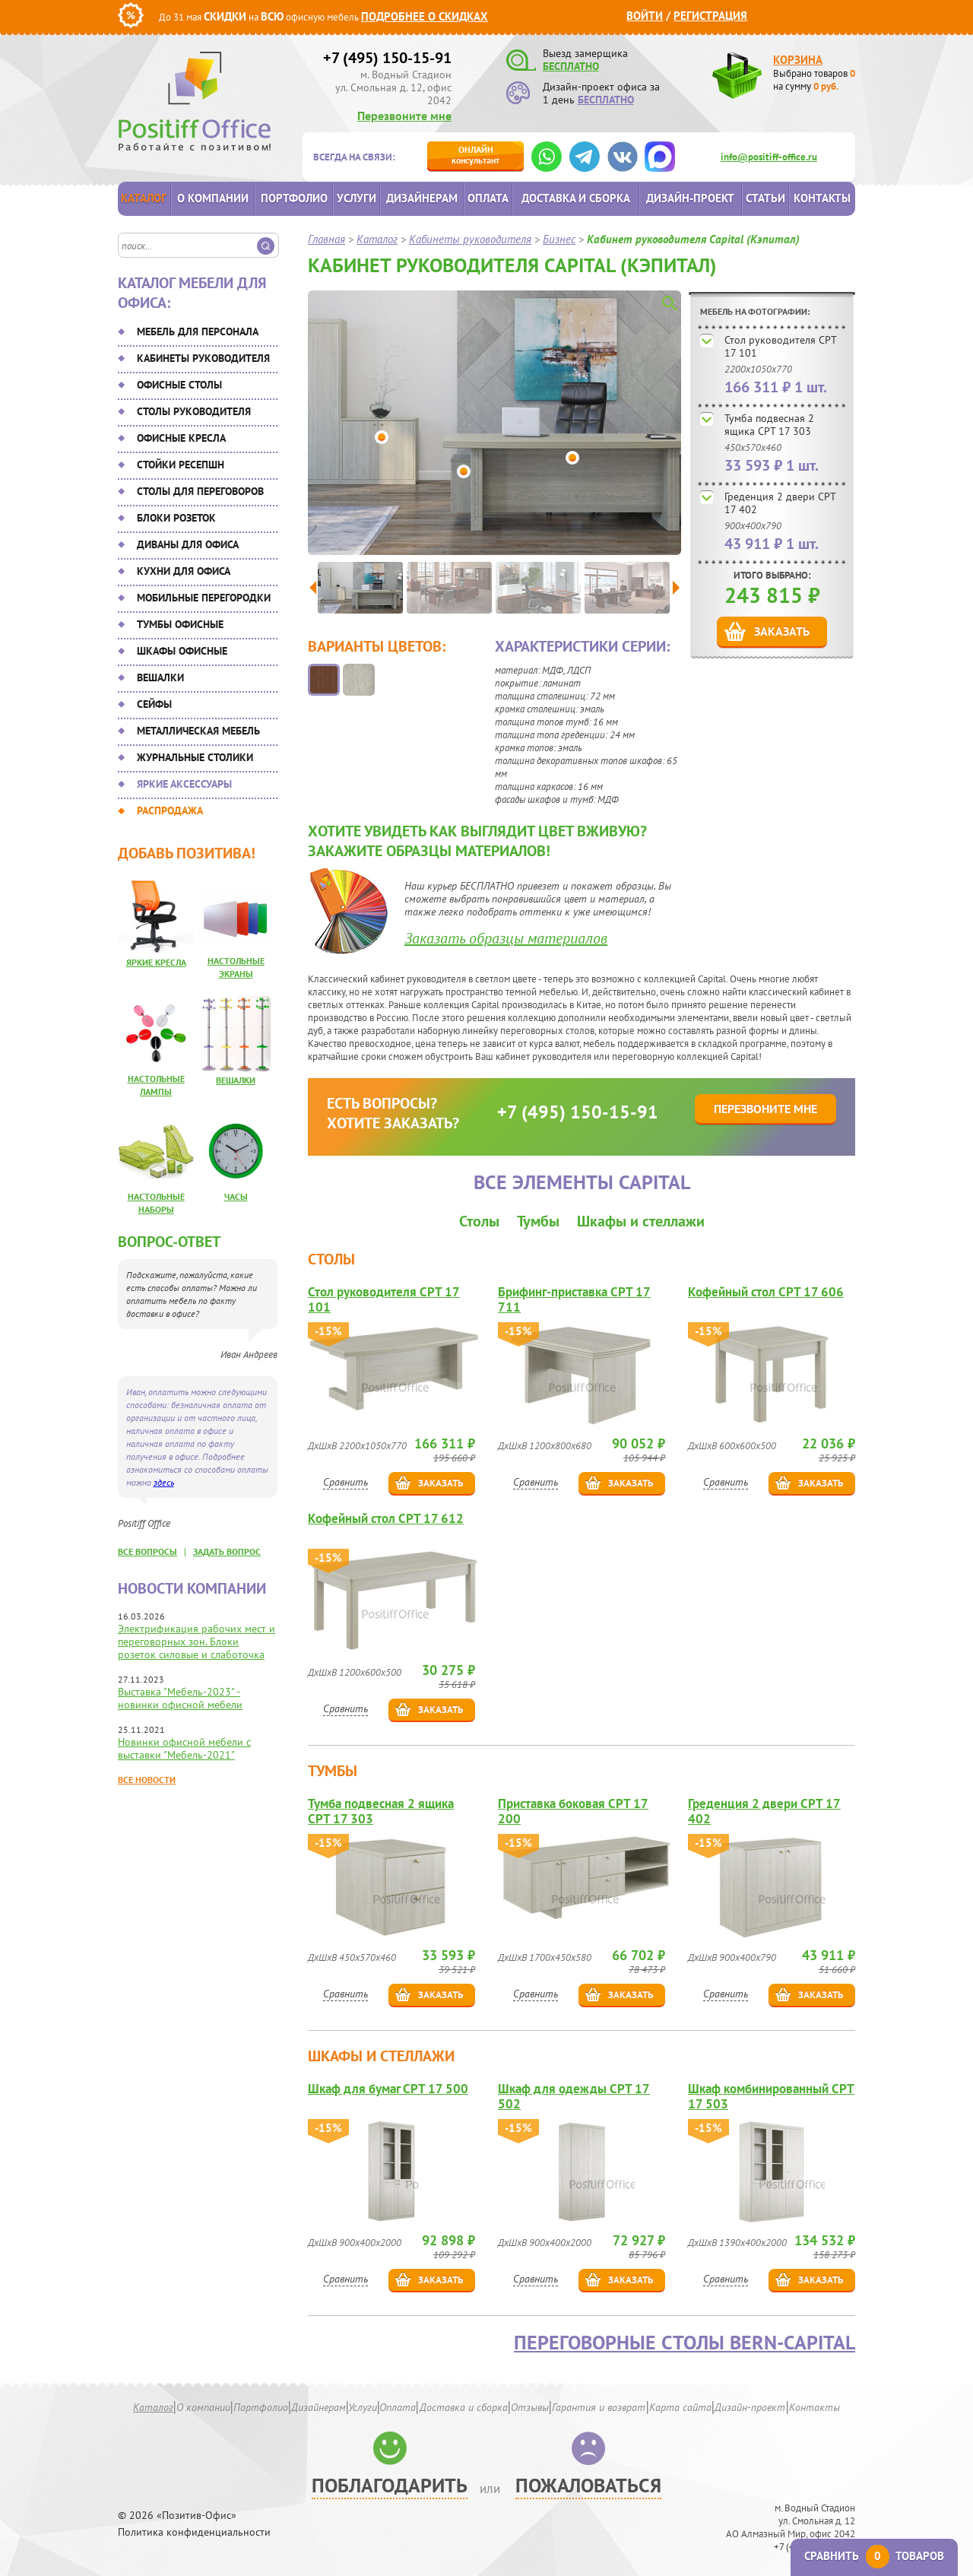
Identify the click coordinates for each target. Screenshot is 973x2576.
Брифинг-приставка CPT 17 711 (574, 1299)
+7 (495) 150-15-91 (387, 58)
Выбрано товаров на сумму (814, 80)
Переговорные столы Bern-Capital (684, 2342)
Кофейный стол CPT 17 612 (386, 1519)
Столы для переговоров (200, 491)
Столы (479, 1221)
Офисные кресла (181, 438)
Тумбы (538, 1221)
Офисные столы (179, 385)
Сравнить (345, 1482)
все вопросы (147, 1551)
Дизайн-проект (690, 198)
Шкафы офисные (182, 651)
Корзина (797, 59)
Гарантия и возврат (598, 2407)
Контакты (822, 198)
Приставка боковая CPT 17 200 (573, 1811)
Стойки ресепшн (180, 464)
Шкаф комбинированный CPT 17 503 (771, 2096)
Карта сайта (680, 2407)
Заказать (782, 631)
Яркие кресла (156, 962)
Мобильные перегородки (204, 597)
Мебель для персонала (197, 331)
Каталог (143, 198)
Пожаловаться (588, 2485)
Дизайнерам (422, 198)
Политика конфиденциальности (194, 2532)
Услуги (356, 198)
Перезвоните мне (404, 115)
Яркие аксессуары (184, 784)
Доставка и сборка (575, 198)
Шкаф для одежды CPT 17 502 (574, 2096)
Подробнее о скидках (424, 16)
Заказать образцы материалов (505, 938)
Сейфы (154, 704)
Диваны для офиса (188, 544)
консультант (475, 155)
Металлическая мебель (198, 731)
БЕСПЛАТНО (571, 66)
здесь (164, 1482)
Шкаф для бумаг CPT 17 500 (388, 2089)
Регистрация (710, 15)
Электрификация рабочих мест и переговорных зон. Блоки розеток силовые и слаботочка (196, 1641)
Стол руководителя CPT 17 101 (780, 346)
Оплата (488, 198)
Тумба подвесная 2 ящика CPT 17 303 (769, 424)
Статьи (765, 198)
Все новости (147, 1779)
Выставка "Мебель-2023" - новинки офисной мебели (180, 1698)
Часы (236, 1196)
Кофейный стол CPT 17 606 (766, 1292)
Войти (644, 15)
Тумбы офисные (180, 624)
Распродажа (170, 810)
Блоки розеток (176, 518)
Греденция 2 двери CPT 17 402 (779, 503)
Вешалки (160, 677)
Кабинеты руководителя (203, 358)
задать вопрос (227, 1551)
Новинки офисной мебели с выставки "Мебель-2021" (184, 1748)
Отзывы (530, 2407)
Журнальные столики (195, 757)
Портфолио (294, 198)
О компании (213, 198)
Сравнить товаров (874, 2556)
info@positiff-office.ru (769, 157)
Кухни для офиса (183, 571)
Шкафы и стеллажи (641, 1221)
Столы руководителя (194, 411)
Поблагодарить (389, 2485)
